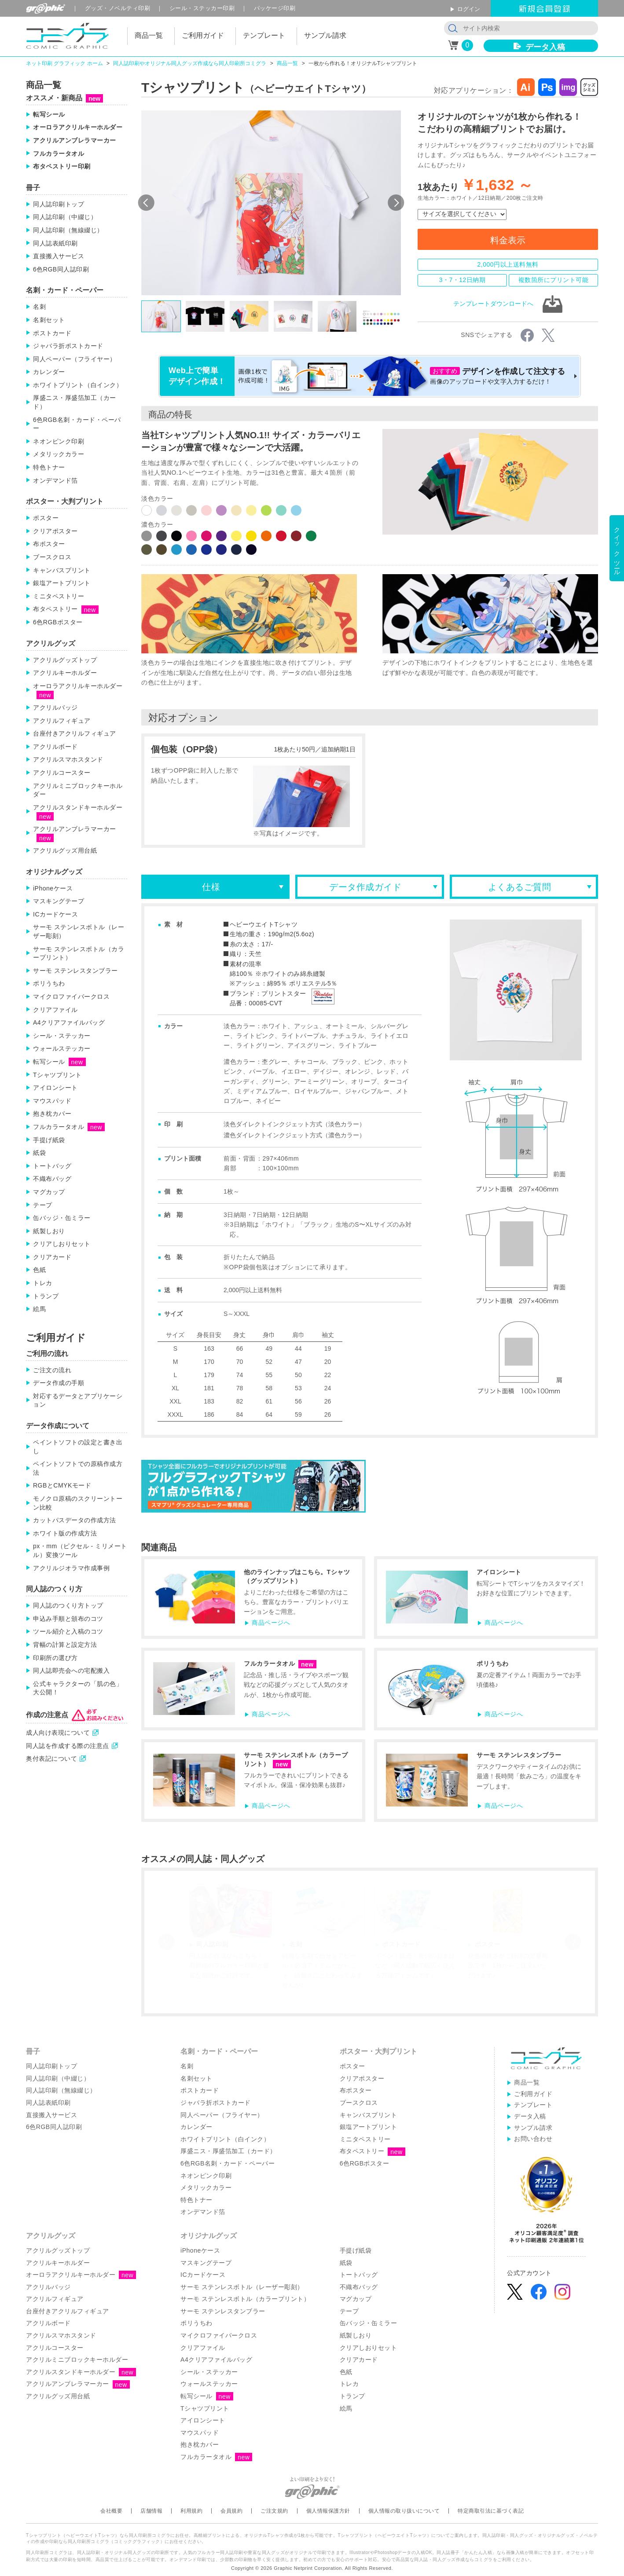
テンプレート (533, 2104)
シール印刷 (202, 8)
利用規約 (191, 2511)
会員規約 (231, 2511)
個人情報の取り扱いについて (404, 2511)
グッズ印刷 (117, 8)
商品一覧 (287, 63)
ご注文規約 (274, 2511)
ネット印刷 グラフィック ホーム (64, 63)
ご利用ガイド (533, 2093)
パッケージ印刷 (275, 8)
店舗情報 (151, 2511)
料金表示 (507, 240)
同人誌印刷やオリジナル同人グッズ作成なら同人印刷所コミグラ (189, 63)
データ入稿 (545, 47)
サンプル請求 (533, 2127)
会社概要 (111, 2511)
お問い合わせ (533, 2138)
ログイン (468, 9)
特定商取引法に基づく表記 (491, 2511)
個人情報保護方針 (328, 2511)
